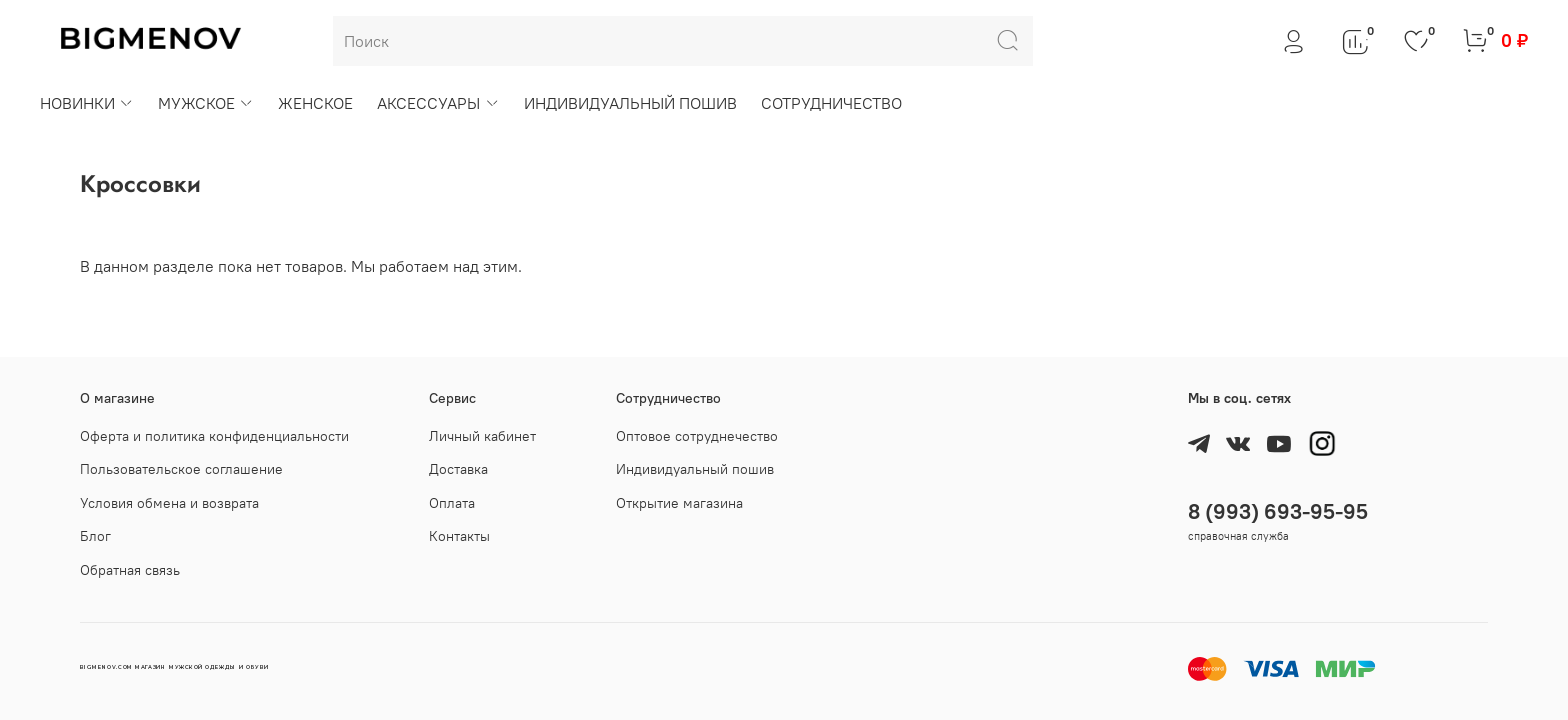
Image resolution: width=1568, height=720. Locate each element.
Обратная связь (130, 570)
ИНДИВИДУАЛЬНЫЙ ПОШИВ (630, 103)
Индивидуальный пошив (695, 469)
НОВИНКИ (87, 103)
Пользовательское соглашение (181, 469)
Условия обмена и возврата (169, 503)
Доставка (458, 469)
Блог (95, 536)
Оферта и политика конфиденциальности (214, 436)
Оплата (452, 503)
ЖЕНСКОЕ (315, 103)
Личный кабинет (482, 436)
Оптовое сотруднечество (697, 436)
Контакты (459, 536)
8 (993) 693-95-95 (1278, 511)
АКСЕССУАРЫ (438, 103)
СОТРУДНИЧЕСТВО (831, 103)
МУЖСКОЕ (206, 103)
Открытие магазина (679, 503)
